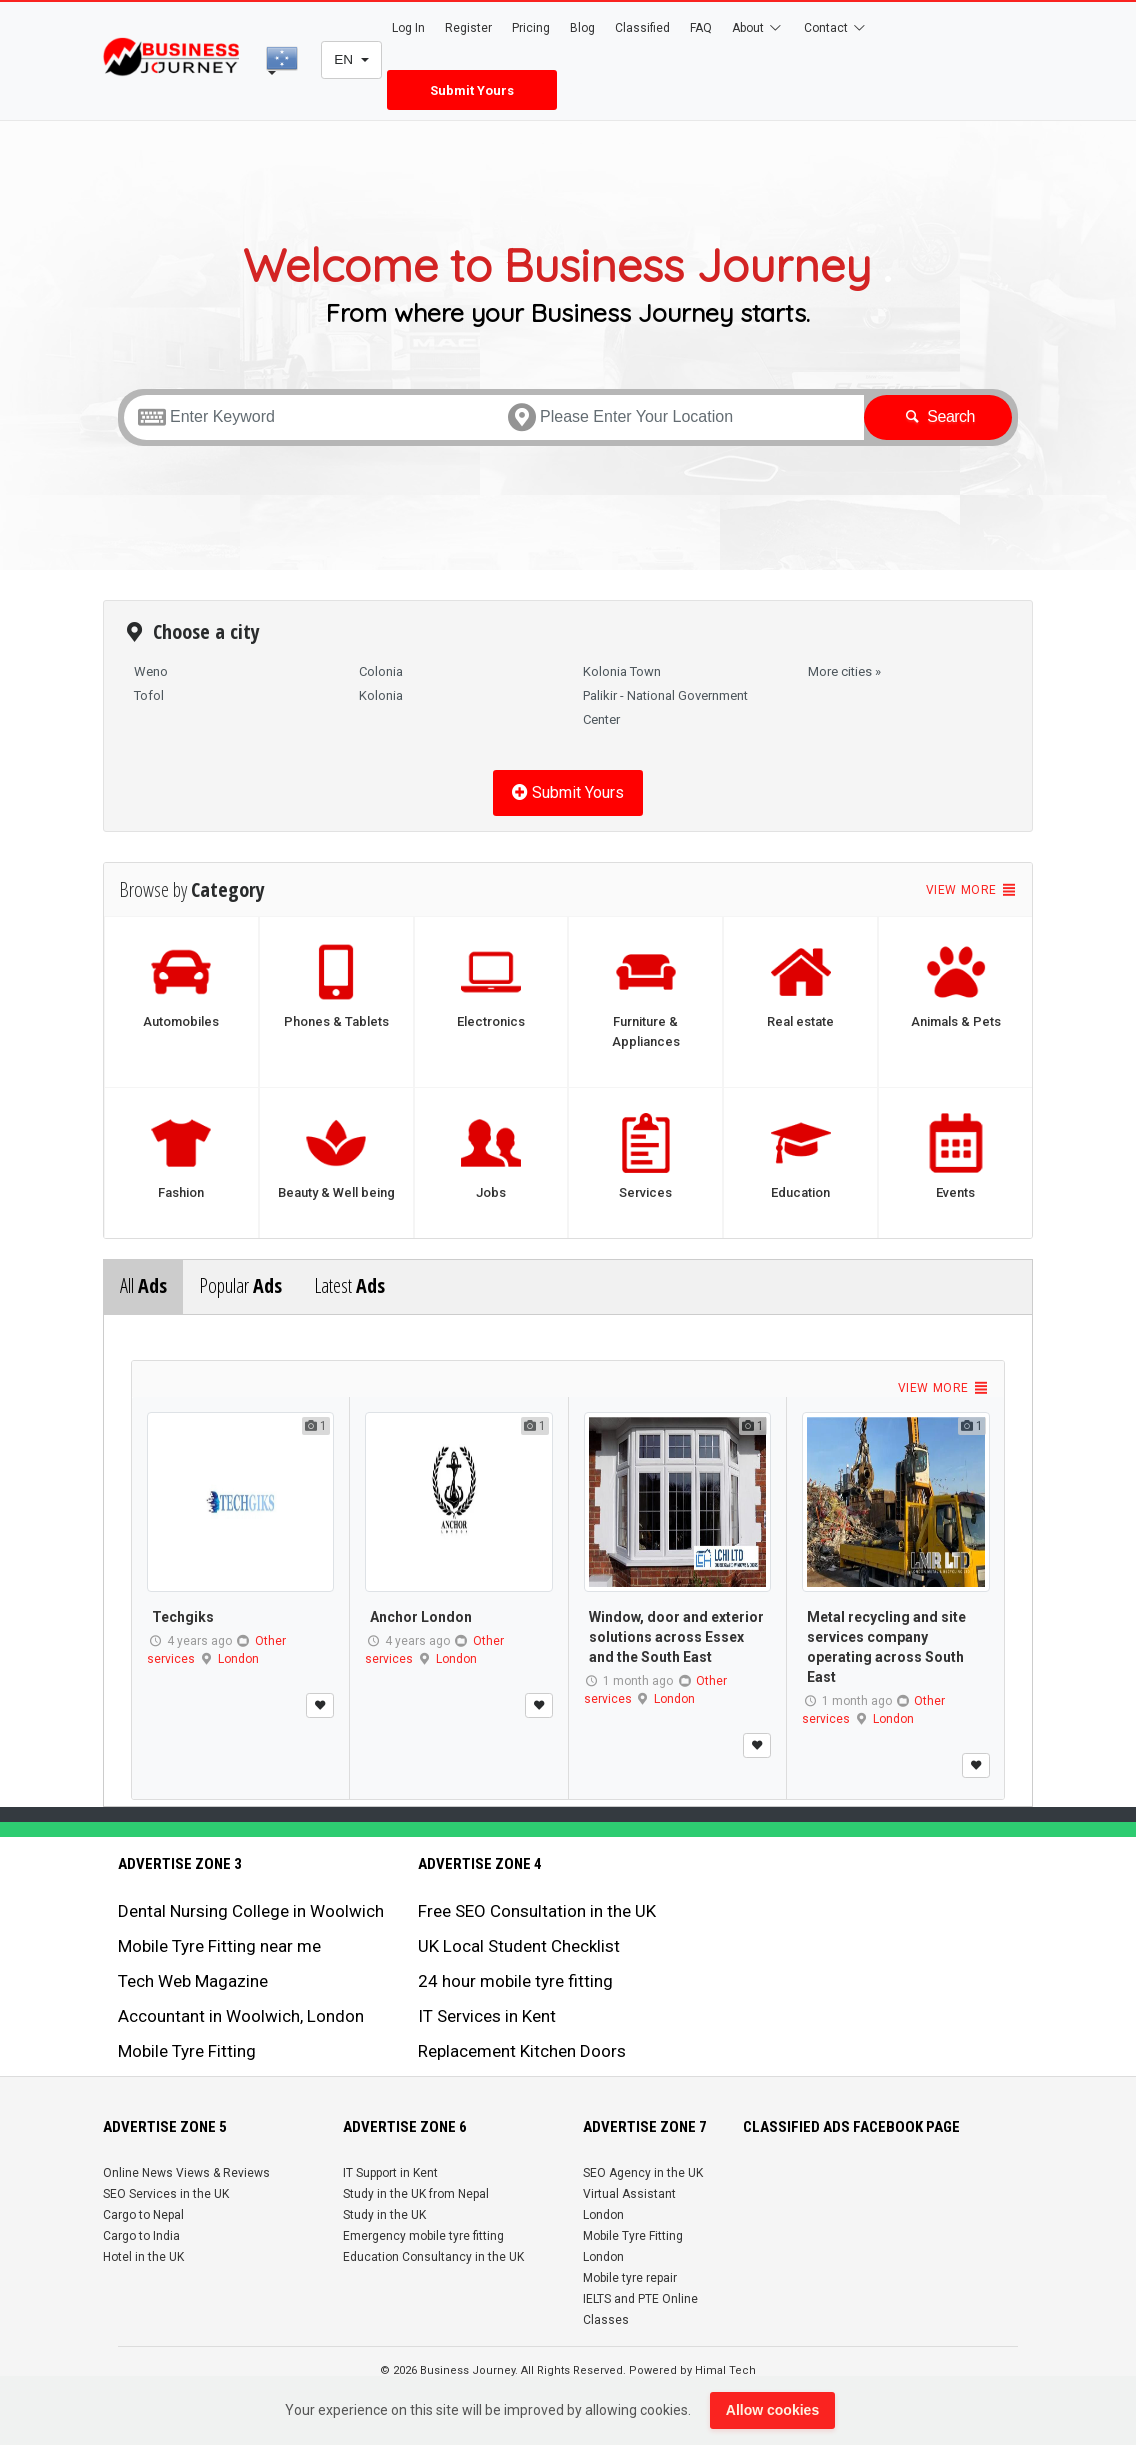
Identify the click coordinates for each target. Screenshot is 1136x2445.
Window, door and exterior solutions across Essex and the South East (676, 1637)
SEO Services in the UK (166, 2194)
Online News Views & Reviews (186, 2173)
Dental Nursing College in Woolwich (251, 1911)
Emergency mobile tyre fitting (423, 2236)
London (238, 1659)
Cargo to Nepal (143, 2215)
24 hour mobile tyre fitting (515, 1981)
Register (468, 28)
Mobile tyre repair (630, 2278)
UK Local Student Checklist (519, 1946)
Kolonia (381, 695)
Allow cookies (772, 2410)
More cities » (844, 671)
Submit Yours (568, 792)
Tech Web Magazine (193, 1981)
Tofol (149, 695)
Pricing (531, 28)
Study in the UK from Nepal (416, 2194)
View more (971, 890)
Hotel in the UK (143, 2257)
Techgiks (183, 1617)
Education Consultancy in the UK (433, 2257)
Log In (408, 28)
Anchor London (421, 1617)
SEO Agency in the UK (643, 2173)
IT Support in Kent (390, 2173)
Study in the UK (384, 2215)
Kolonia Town (622, 671)
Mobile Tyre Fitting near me (219, 1946)
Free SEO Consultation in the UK (537, 1911)
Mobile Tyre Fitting (187, 2051)
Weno (151, 671)
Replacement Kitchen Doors (522, 2051)
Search (938, 416)
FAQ (701, 28)
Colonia (381, 671)
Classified (642, 28)
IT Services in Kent (487, 2016)
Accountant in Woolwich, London (241, 2016)
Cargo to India (141, 2236)
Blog (582, 28)
